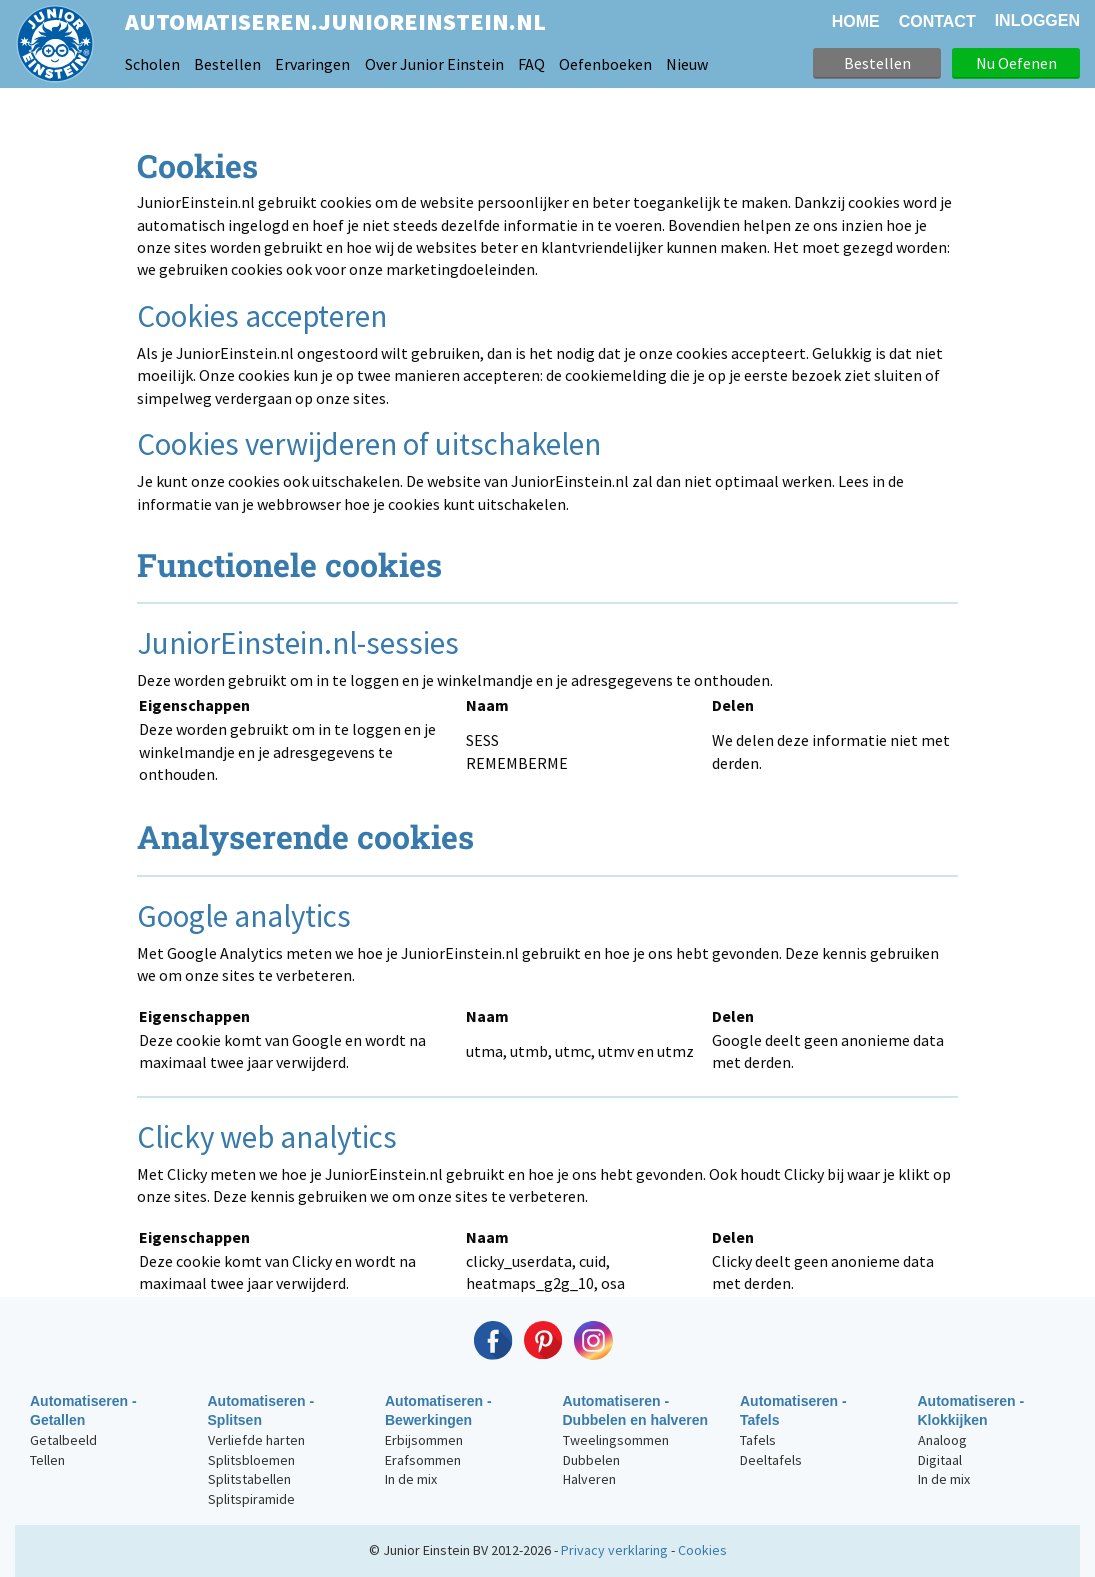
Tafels (758, 1440)
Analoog (942, 1440)
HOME (856, 21)
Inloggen (1037, 20)
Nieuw (687, 64)
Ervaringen (312, 64)
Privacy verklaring (614, 1550)
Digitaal (940, 1460)
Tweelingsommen (616, 1440)
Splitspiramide (251, 1499)
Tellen (47, 1460)
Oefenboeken (605, 64)
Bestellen (227, 64)
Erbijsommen (424, 1440)
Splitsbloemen (251, 1460)
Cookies (702, 1550)
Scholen (152, 64)
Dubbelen (591, 1460)
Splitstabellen (249, 1479)
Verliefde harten (256, 1440)
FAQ (531, 64)
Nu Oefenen (1016, 63)
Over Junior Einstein (434, 64)
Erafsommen (423, 1460)
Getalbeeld (63, 1440)
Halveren (589, 1479)
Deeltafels (771, 1460)
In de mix (411, 1479)
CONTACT (937, 21)
